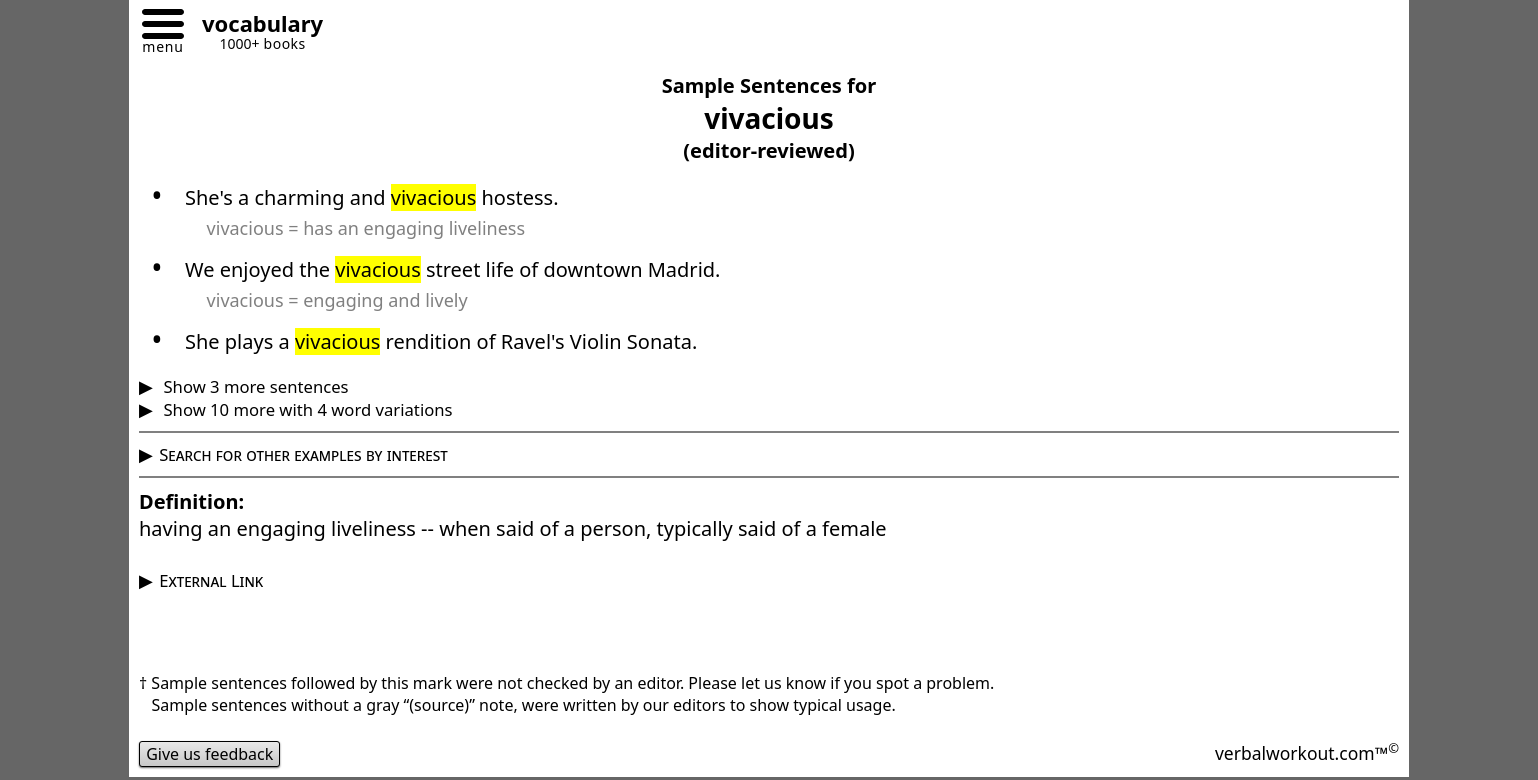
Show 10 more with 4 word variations (305, 409)
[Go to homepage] (255, 26)
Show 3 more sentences (253, 386)
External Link (211, 580)
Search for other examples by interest (303, 454)
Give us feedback (210, 754)
